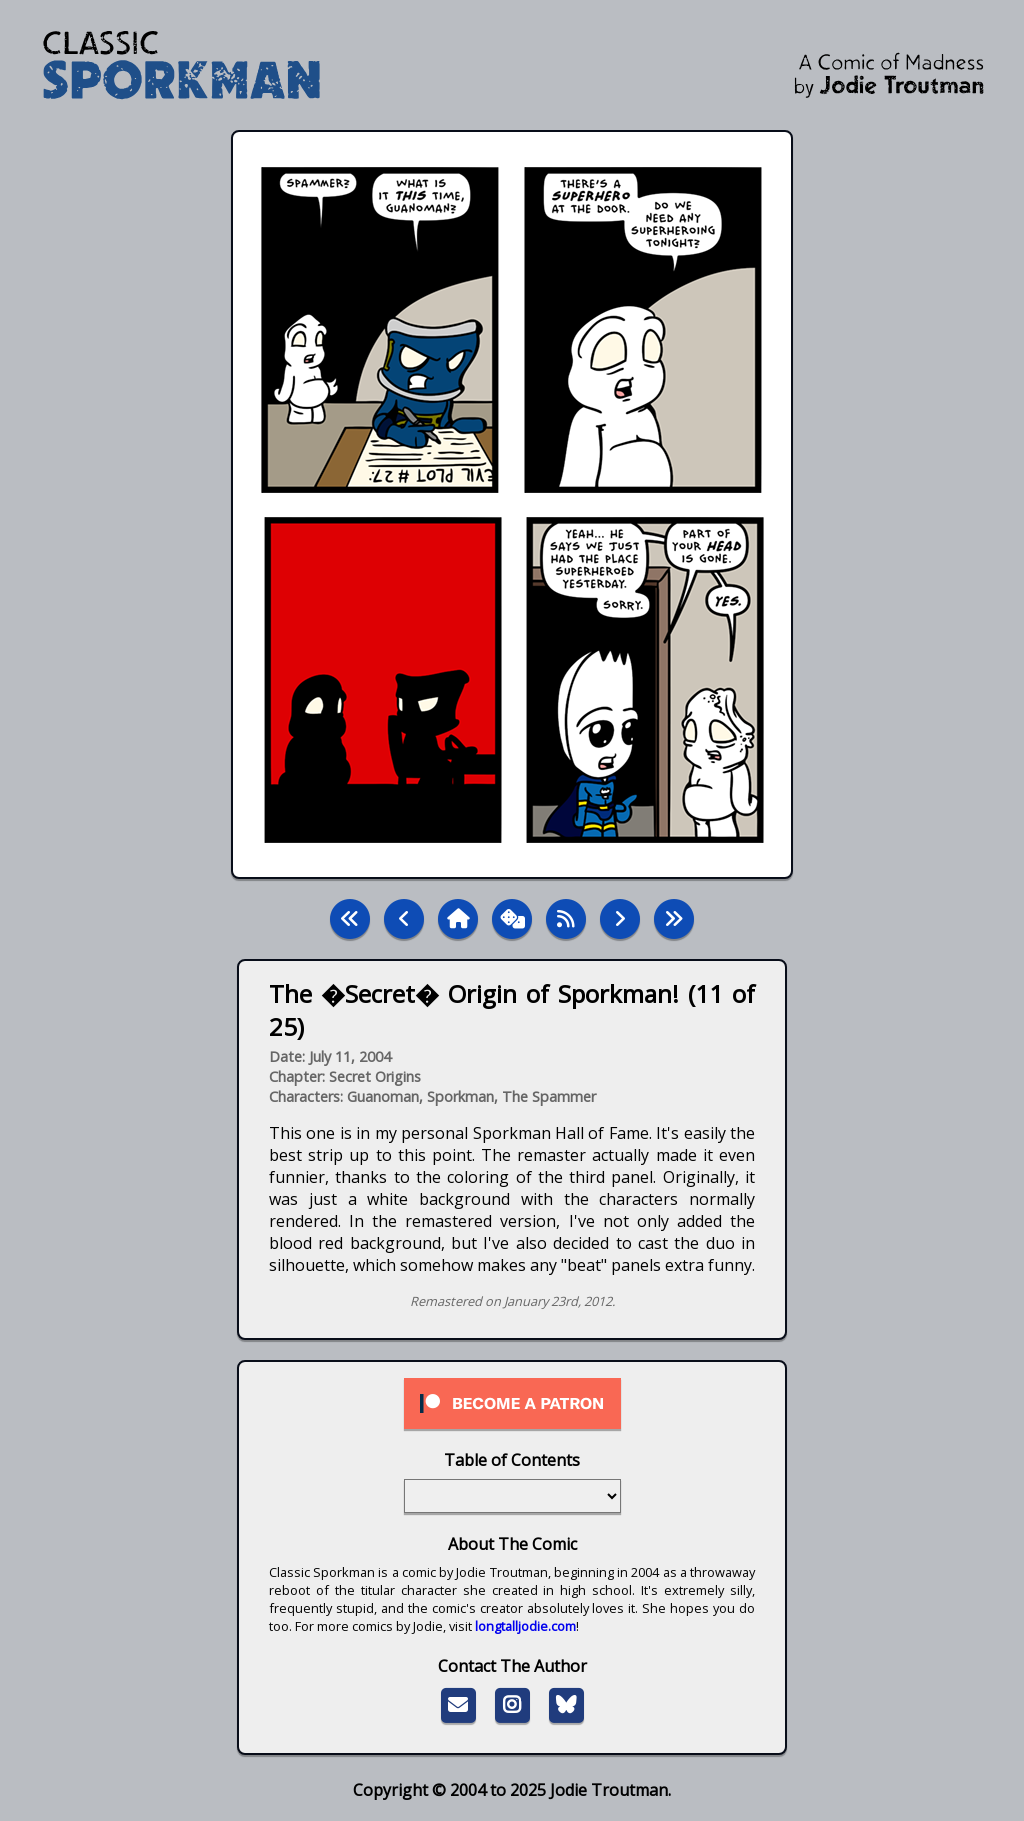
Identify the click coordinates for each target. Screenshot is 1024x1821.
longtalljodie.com (525, 1626)
